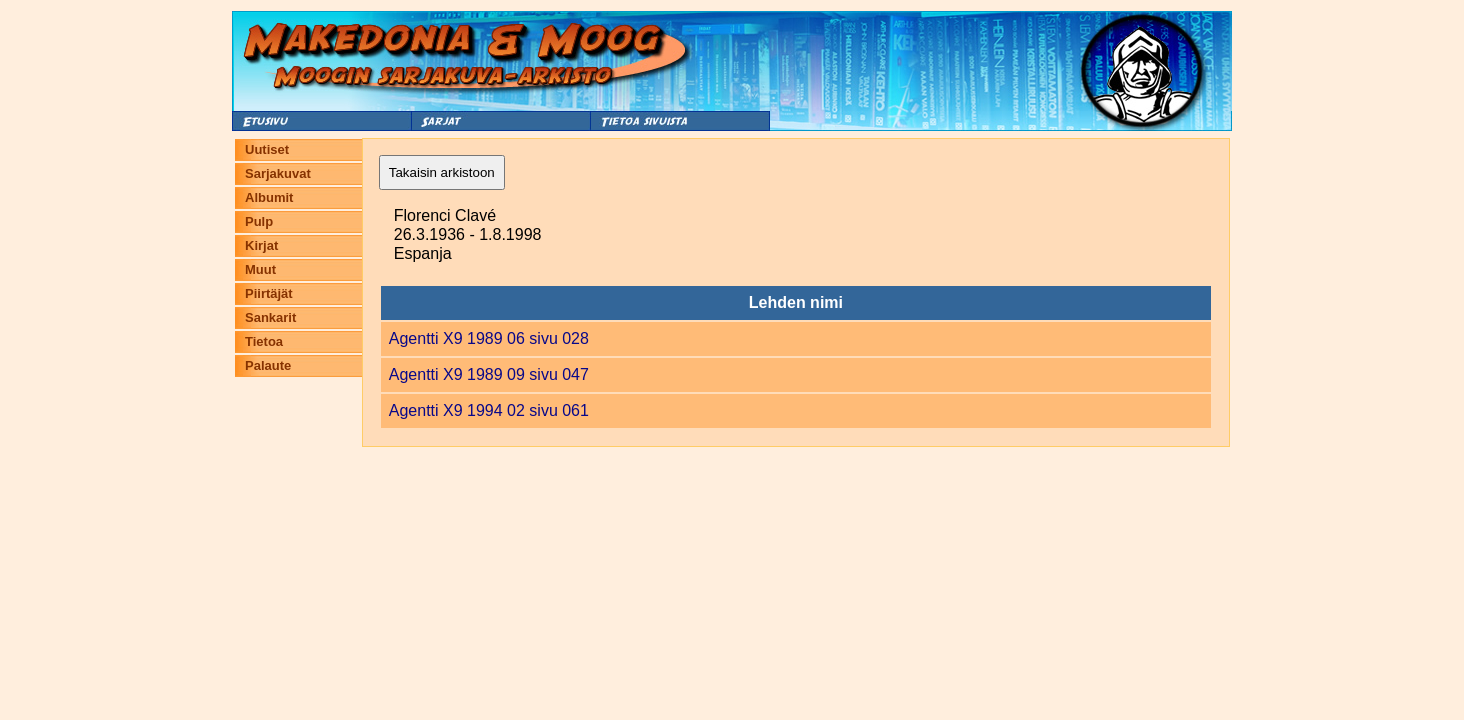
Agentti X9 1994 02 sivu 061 (489, 410)
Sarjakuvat (278, 173)
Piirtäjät (269, 293)
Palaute (268, 365)
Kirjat (261, 245)
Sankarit (270, 317)
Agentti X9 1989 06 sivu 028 (489, 338)
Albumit (269, 197)
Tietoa (264, 341)
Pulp (259, 221)
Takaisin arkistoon (442, 172)
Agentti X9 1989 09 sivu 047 (489, 374)
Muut (260, 269)
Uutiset (267, 149)
